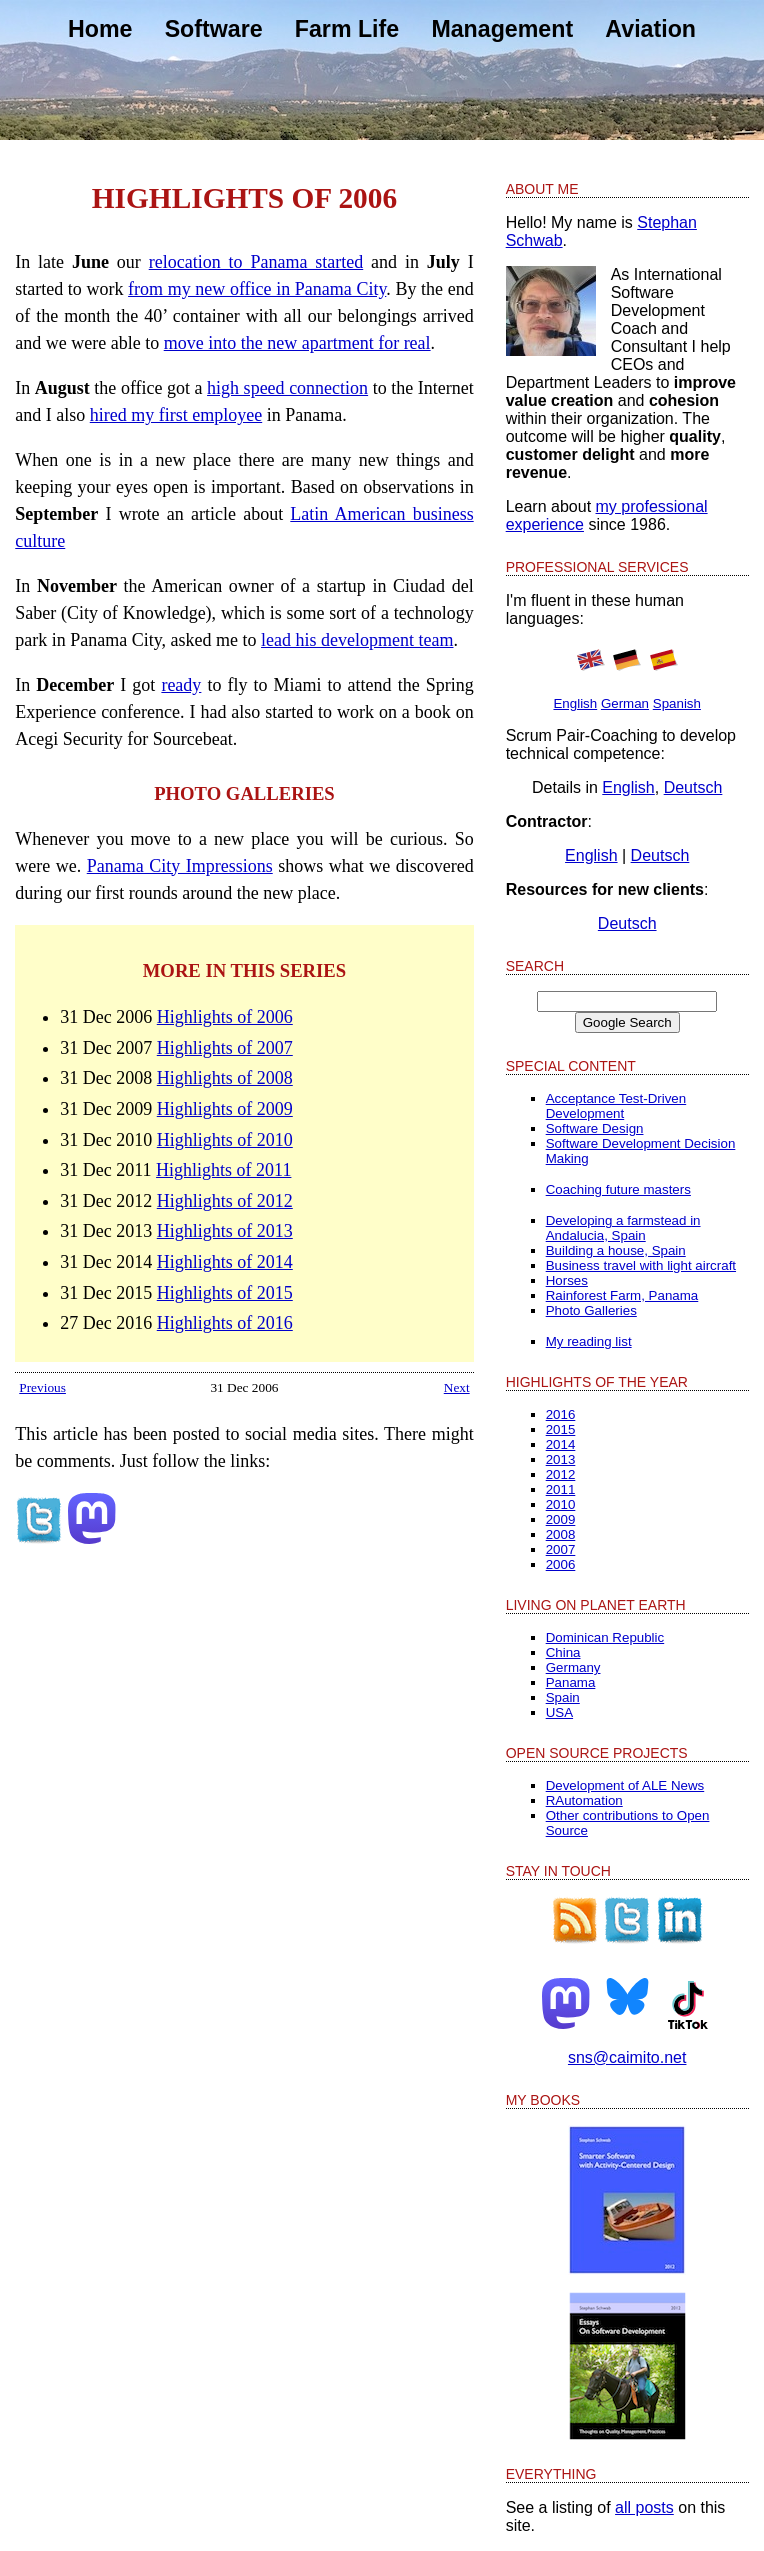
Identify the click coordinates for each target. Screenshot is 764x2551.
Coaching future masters (618, 1189)
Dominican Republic (605, 1637)
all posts (644, 2507)
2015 (561, 1429)
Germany (573, 1667)
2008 (561, 1534)
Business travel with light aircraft (641, 1265)
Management (502, 29)
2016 (561, 1414)
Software (214, 29)
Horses (567, 1280)
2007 (561, 1549)
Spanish (677, 703)
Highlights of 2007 (225, 1048)
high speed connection (287, 388)
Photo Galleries (591, 1310)
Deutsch (693, 787)
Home (100, 29)
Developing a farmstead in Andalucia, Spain (623, 1228)
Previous (42, 1387)
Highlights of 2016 (225, 1323)
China (563, 1652)
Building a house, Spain (616, 1250)
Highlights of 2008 (225, 1078)
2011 (561, 1489)
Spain (563, 1697)
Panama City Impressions (180, 866)
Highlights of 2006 (225, 1017)
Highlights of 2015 (225, 1293)
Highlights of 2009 (225, 1109)
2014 (561, 1444)
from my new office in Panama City (257, 289)
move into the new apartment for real (297, 343)
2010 (561, 1504)
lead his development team (357, 640)
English (575, 703)
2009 (561, 1519)
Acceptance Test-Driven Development (616, 1106)
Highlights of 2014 (225, 1262)
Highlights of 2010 (225, 1140)
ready (181, 685)
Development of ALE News (625, 1785)
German (625, 703)
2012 (561, 1474)
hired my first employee (176, 415)
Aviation (650, 29)
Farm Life (347, 29)
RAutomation (584, 1800)
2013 (561, 1459)
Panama (571, 1682)
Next (457, 1387)
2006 (561, 1564)
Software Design (595, 1128)
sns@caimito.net (627, 2057)
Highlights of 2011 (223, 1170)
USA (559, 1712)
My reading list (589, 1341)
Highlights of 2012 (225, 1201)
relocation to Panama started (256, 262)
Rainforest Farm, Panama (622, 1295)
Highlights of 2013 (225, 1231)
